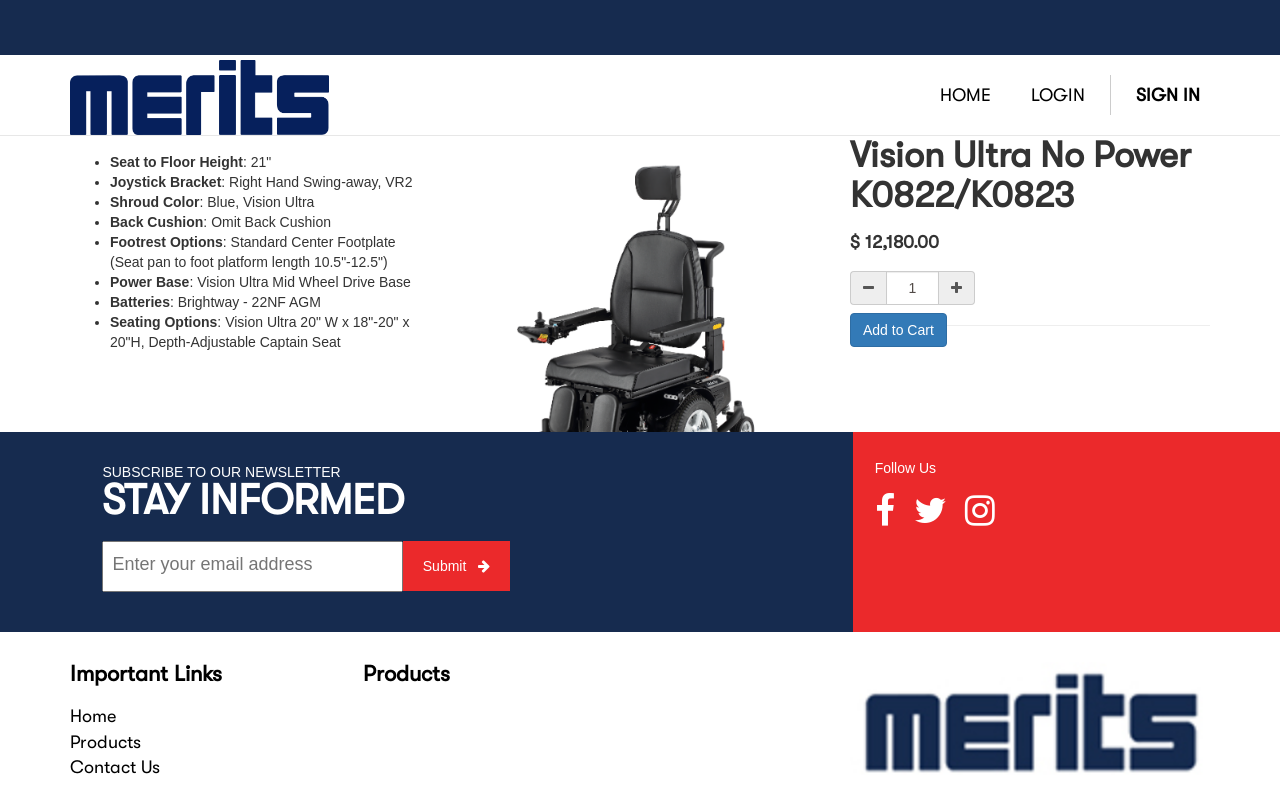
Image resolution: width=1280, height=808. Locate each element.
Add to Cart (898, 330)
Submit (456, 566)
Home (93, 716)
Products (105, 742)
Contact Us (115, 767)
